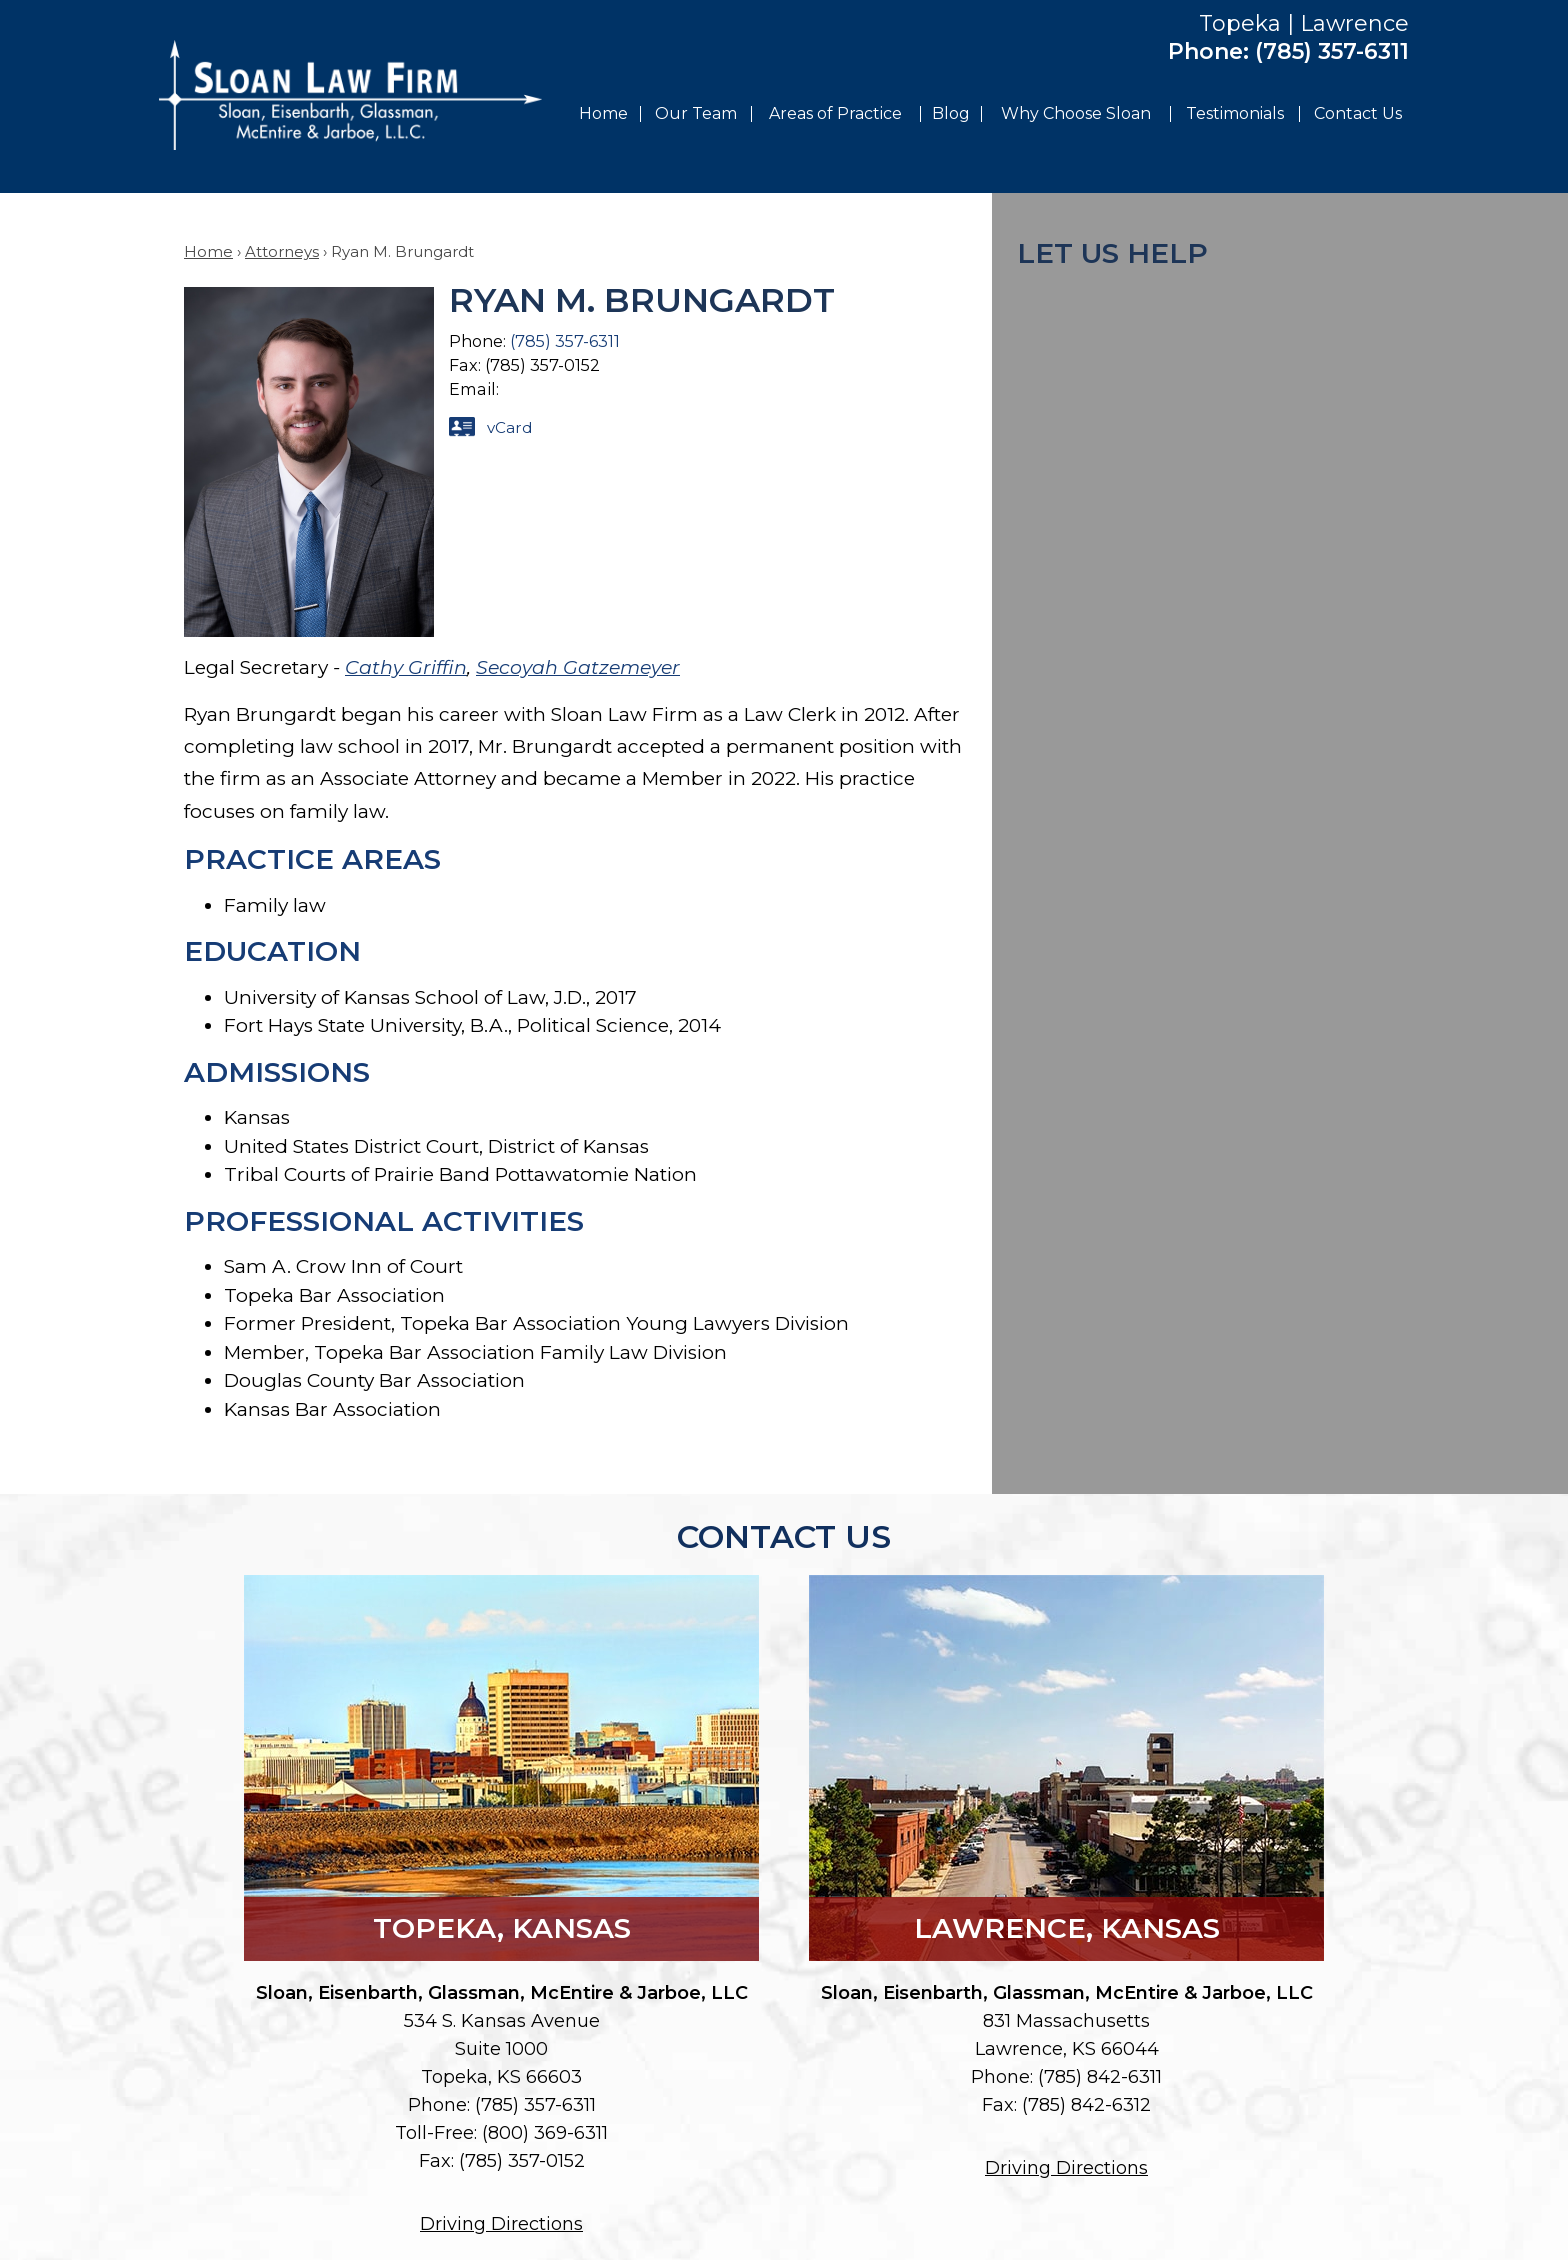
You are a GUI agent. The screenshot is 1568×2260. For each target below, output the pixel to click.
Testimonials (1235, 114)
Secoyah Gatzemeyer (578, 667)
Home (603, 114)
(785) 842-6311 (1100, 2077)
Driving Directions (501, 2224)
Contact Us (1358, 114)
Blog (951, 114)
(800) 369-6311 (545, 2133)
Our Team (696, 114)
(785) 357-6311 (1332, 51)
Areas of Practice (835, 114)
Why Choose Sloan (1076, 114)
